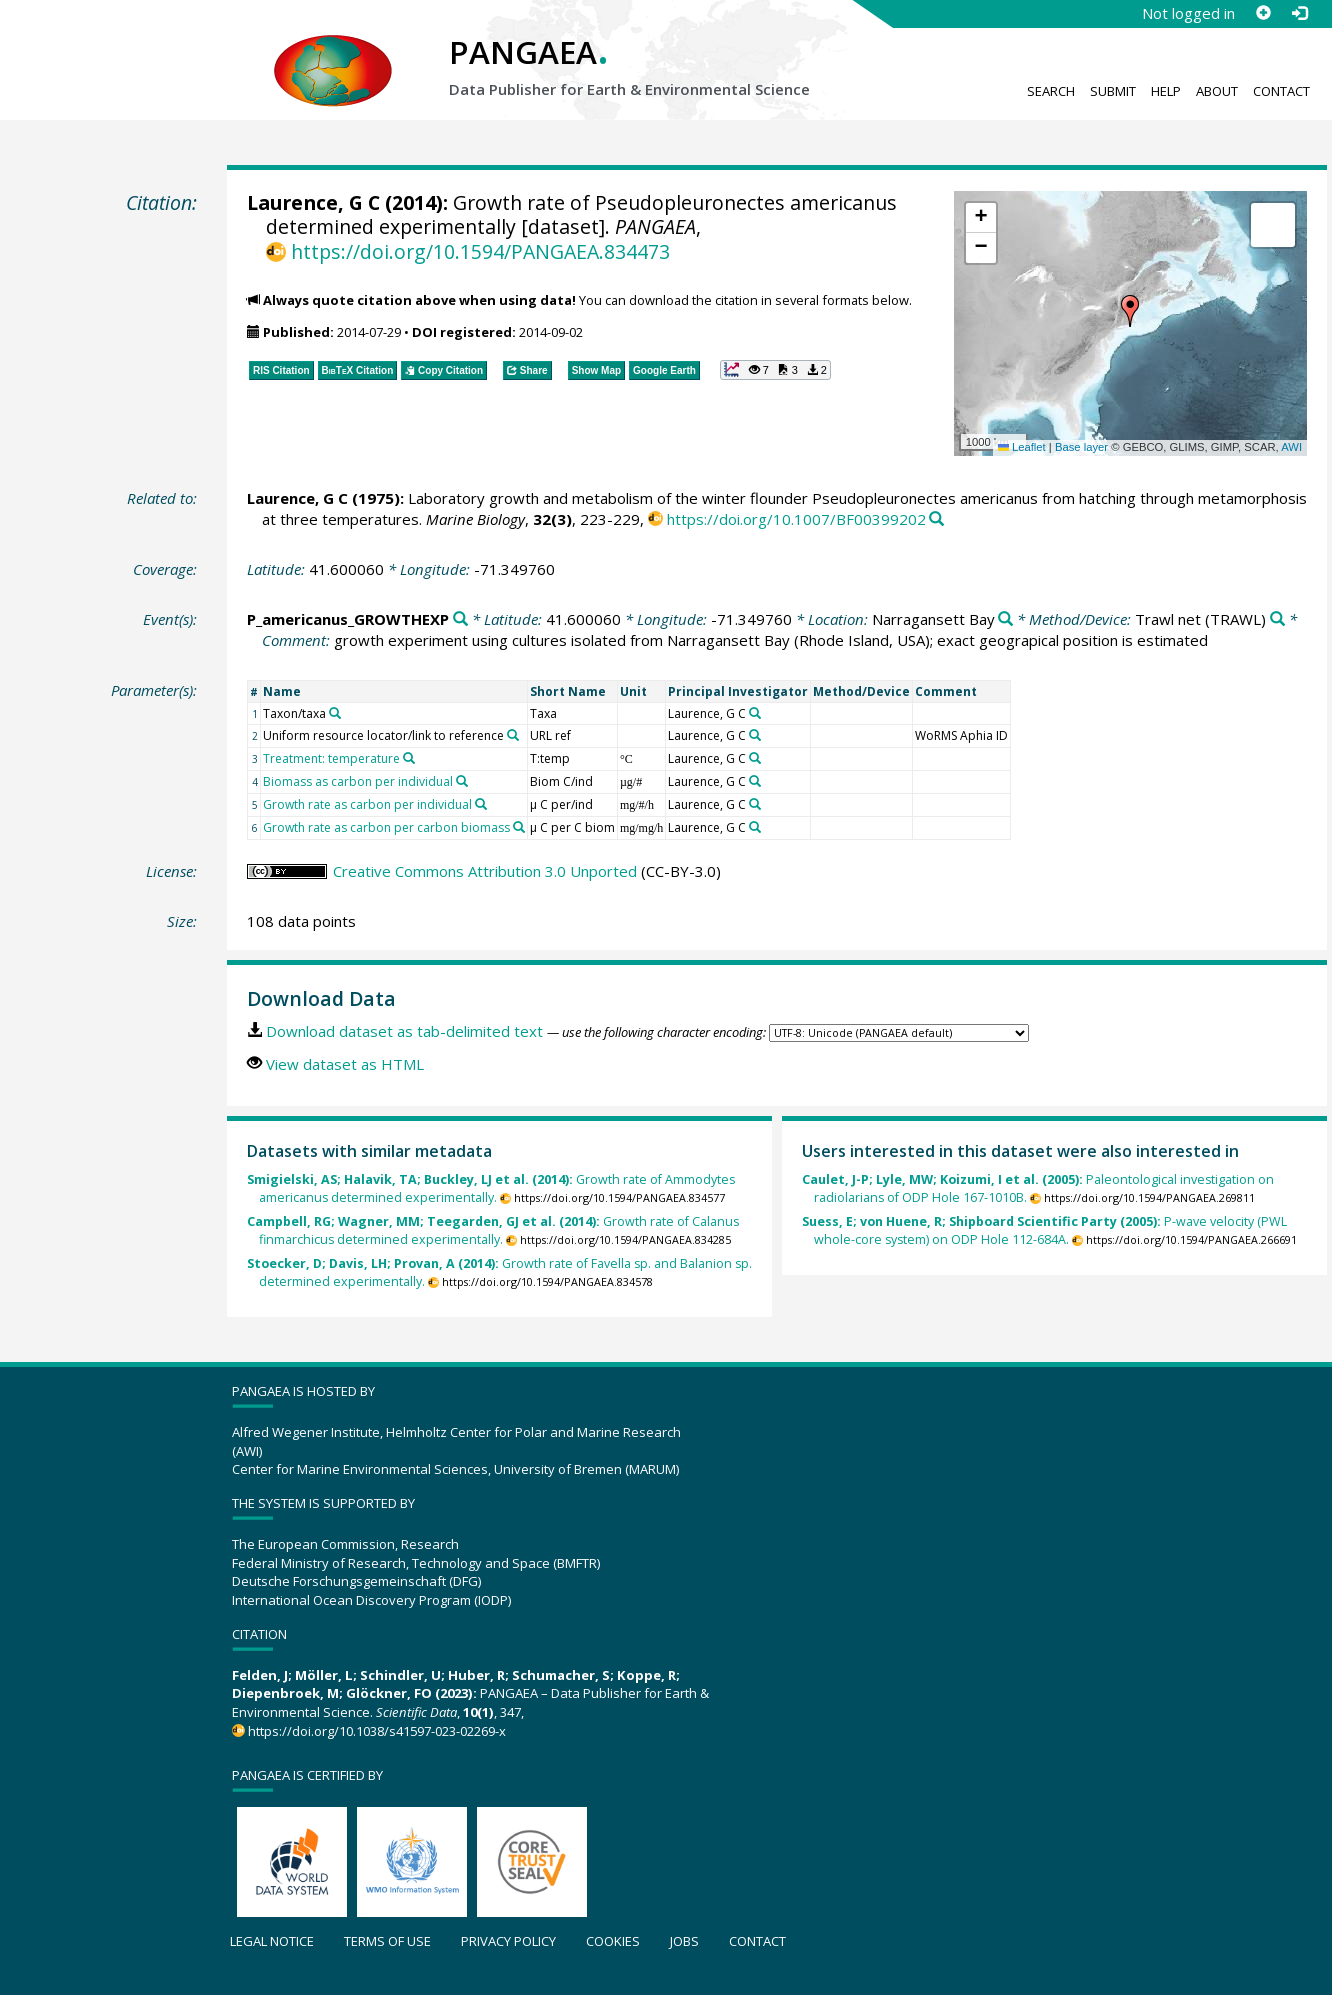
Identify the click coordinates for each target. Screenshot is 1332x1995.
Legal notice (272, 1941)
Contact (1281, 91)
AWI (1291, 447)
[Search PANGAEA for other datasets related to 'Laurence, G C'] (755, 713)
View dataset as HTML (345, 1064)
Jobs (684, 1941)
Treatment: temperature (331, 758)
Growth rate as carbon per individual (367, 804)
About (1217, 91)
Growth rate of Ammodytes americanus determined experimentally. (491, 1188)
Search (1051, 91)
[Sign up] (1263, 13)
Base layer (1081, 447)
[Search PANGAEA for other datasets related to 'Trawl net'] (1277, 619)
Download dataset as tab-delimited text (404, 1031)
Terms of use (387, 1941)
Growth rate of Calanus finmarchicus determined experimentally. (493, 1230)
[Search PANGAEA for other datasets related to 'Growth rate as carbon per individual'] (481, 804)
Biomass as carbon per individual (358, 781)
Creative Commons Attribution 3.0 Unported (485, 871)
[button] (1130, 311)
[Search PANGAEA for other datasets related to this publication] (936, 519)
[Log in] (1299, 13)
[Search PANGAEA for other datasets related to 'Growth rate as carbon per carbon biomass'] (519, 827)
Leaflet (1022, 447)
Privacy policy (508, 1941)
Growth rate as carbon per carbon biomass (386, 827)
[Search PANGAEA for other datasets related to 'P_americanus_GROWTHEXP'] (460, 619)
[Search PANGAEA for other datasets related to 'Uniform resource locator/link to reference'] (513, 735)
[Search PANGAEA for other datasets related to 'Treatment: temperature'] (409, 758)
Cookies (613, 1941)
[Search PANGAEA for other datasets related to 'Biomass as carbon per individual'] (462, 781)
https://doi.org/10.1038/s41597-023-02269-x (377, 1731)
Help (1166, 91)
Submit (1113, 91)
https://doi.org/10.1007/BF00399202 (796, 519)
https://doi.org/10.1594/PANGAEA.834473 (480, 251)
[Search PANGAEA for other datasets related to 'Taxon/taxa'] (335, 713)
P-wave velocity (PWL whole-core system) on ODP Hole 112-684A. (1044, 1230)
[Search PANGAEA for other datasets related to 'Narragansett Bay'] (1005, 619)
